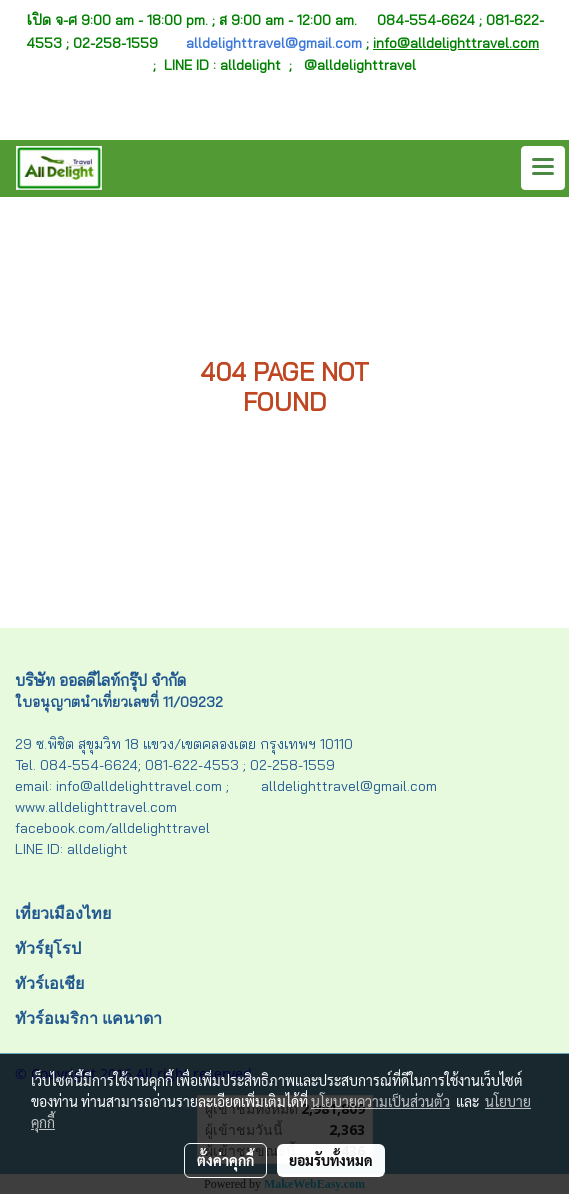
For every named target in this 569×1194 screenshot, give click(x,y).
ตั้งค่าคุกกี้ (225, 1160)
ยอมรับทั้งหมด (331, 1160)
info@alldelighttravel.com (456, 43)
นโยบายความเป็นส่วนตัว (380, 1101)
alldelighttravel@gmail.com (274, 43)
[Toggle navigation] (543, 168)
